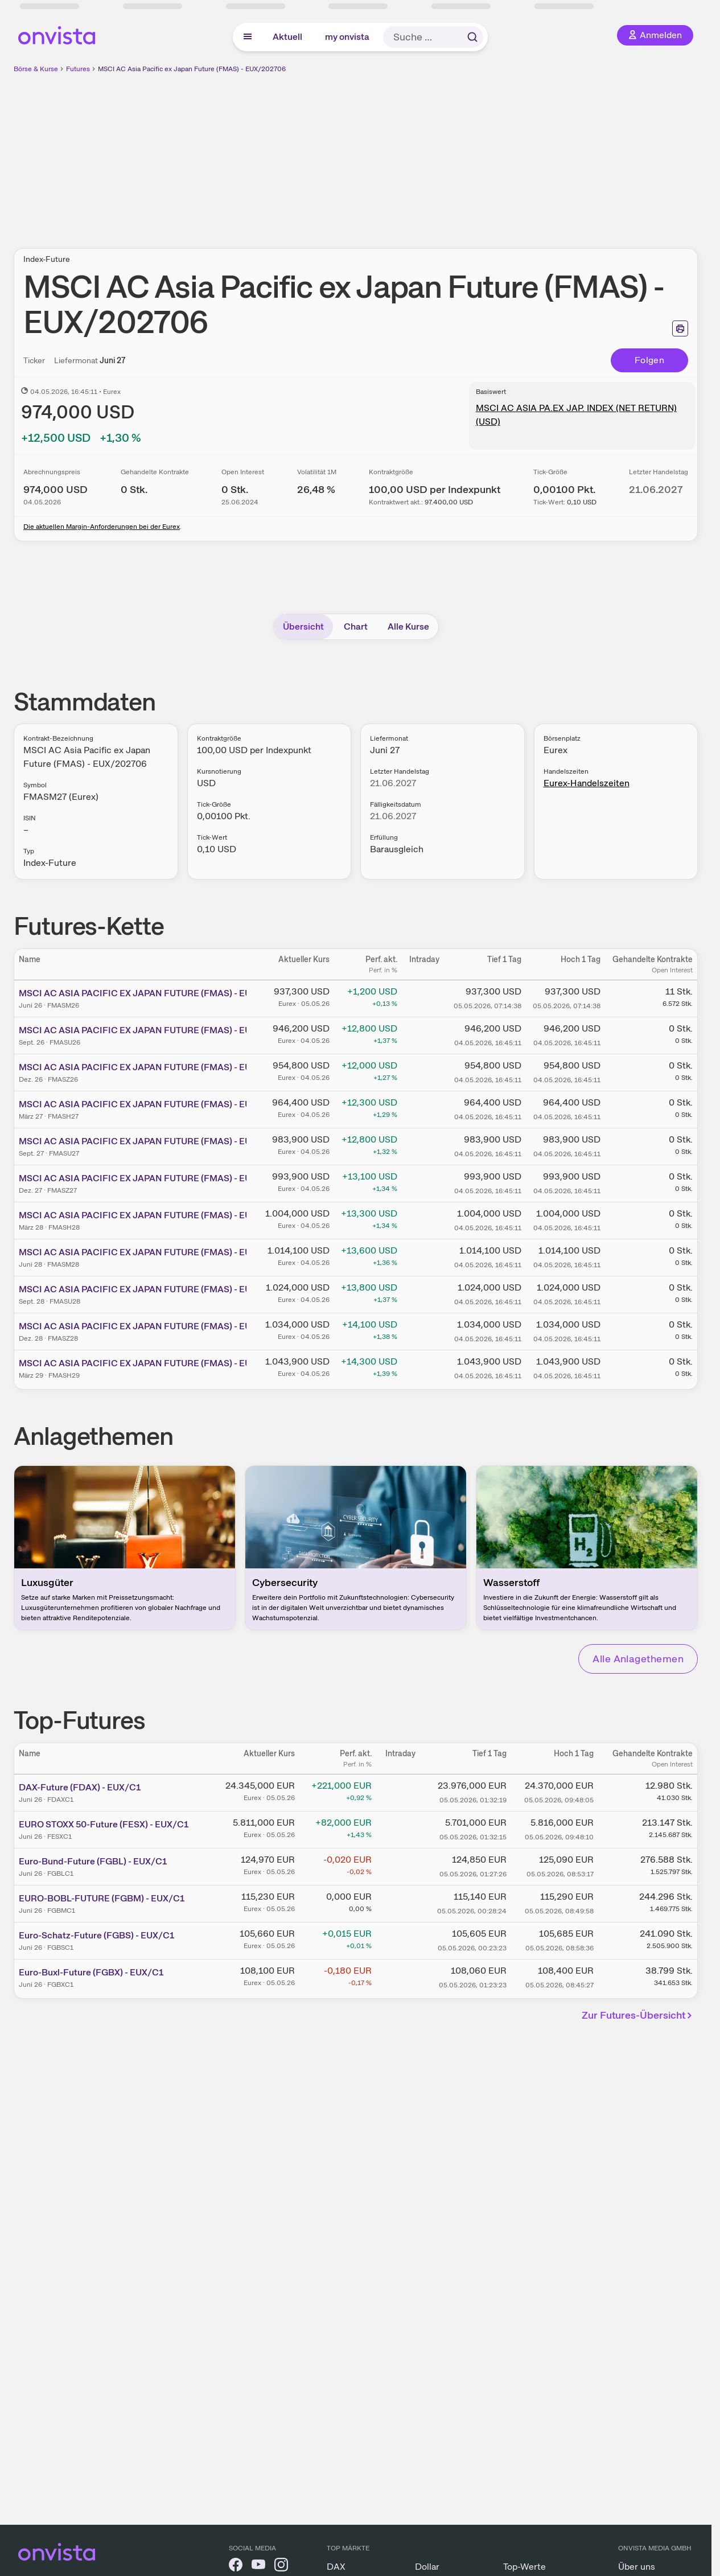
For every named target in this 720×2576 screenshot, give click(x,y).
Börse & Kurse (36, 68)
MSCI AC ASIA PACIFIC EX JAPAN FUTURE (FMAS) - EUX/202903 (156, 1363)
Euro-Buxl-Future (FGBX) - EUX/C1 (91, 1972)
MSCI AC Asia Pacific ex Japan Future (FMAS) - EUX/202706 (192, 68)
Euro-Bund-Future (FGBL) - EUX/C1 (93, 1861)
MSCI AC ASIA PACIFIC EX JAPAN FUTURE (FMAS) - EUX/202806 (156, 1252)
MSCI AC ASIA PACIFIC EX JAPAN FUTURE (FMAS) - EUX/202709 (156, 1141)
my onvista (347, 37)
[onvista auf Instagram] (281, 2566)
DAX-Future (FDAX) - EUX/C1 (80, 1787)
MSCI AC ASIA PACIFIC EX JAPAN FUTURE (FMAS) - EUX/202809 (156, 1289)
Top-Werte (524, 2567)
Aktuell (287, 37)
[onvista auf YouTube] (258, 2566)
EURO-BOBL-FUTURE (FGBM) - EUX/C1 (101, 1898)
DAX (336, 2567)
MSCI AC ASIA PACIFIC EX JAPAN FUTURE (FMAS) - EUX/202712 (155, 1178)
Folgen (649, 360)
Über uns (636, 2567)
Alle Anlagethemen (638, 1658)
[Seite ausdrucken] (680, 328)
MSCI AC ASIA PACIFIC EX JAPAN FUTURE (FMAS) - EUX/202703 (156, 1104)
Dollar (427, 2567)
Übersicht (303, 626)
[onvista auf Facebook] (235, 2566)
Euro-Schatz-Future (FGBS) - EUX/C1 (96, 1935)
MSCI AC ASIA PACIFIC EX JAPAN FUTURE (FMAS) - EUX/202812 (156, 1326)
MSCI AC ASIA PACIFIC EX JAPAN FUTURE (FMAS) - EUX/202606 (156, 993)
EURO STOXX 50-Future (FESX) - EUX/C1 (103, 1824)
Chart (356, 626)
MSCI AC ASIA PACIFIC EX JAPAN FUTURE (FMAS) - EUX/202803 (156, 1215)
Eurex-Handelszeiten (587, 783)
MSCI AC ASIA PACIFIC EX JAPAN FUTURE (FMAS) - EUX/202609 (156, 1030)
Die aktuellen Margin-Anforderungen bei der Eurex (101, 526)
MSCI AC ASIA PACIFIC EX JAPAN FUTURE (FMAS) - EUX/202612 (156, 1067)
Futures (78, 68)
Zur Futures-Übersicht (639, 2015)
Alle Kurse (408, 626)
